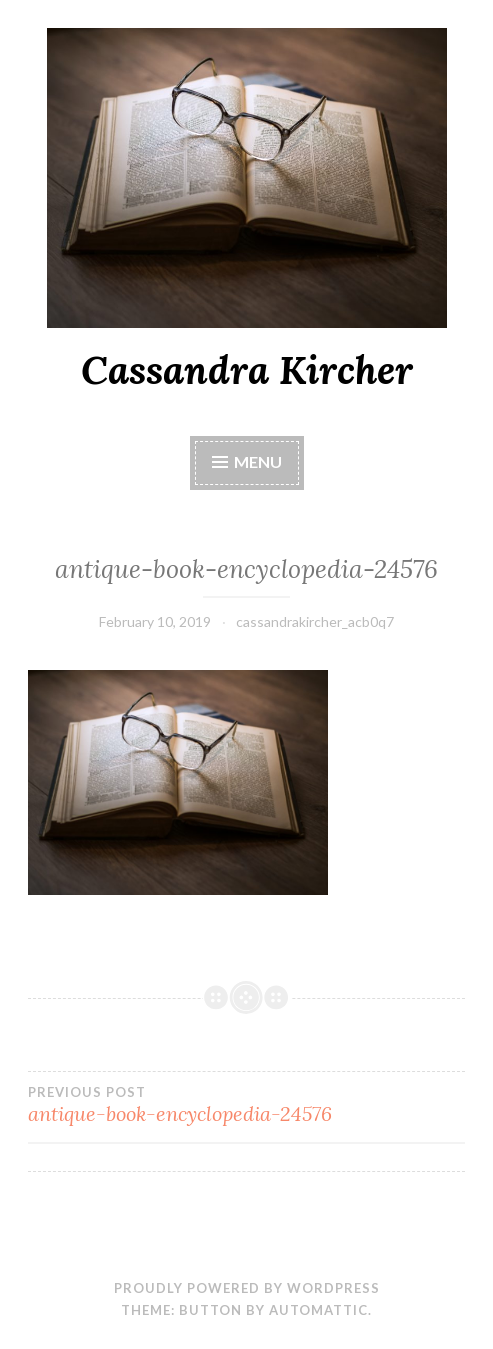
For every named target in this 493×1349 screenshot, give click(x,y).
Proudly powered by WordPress (247, 1288)
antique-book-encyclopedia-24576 (246, 1105)
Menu (258, 461)
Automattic (318, 1310)
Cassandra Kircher (247, 370)
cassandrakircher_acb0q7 (315, 621)
